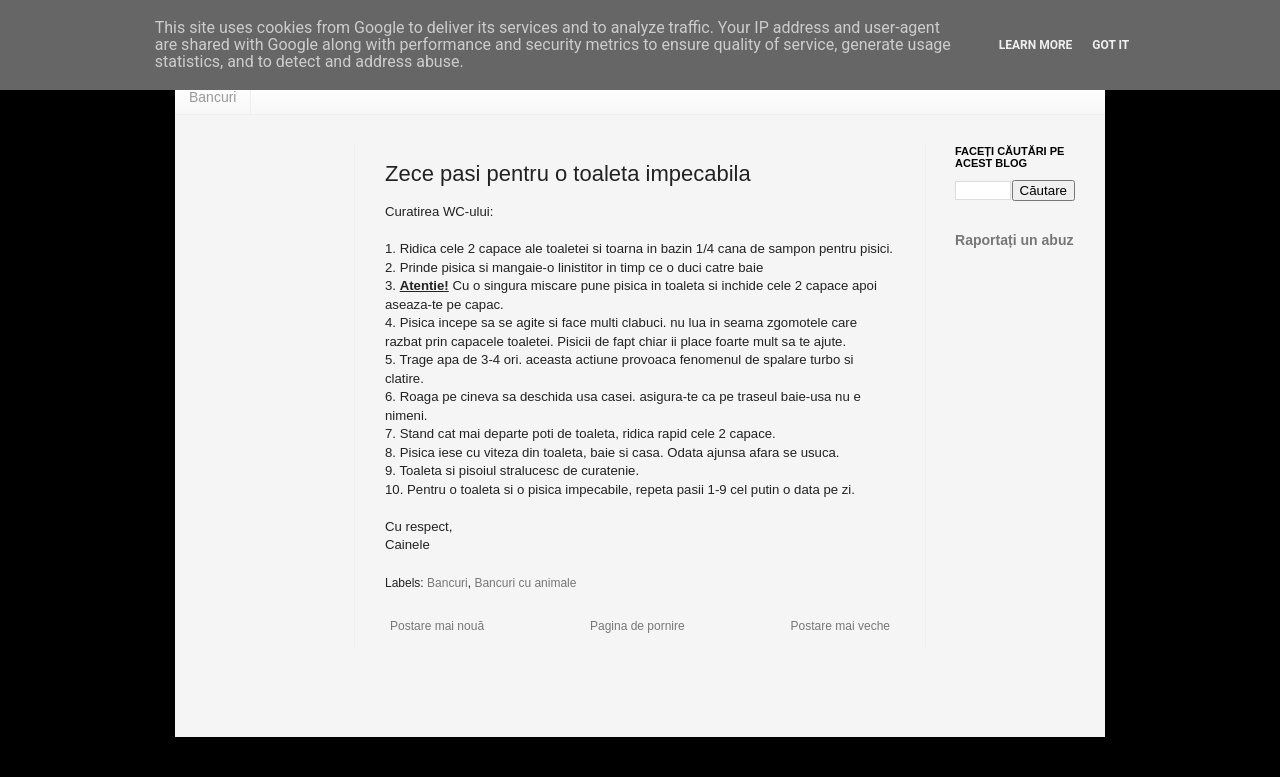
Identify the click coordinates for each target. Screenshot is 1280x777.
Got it (1110, 45)
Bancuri (212, 97)
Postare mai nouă (437, 626)
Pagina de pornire (637, 626)
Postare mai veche (840, 626)
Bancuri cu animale (525, 583)
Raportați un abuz (1014, 240)
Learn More (1036, 45)
